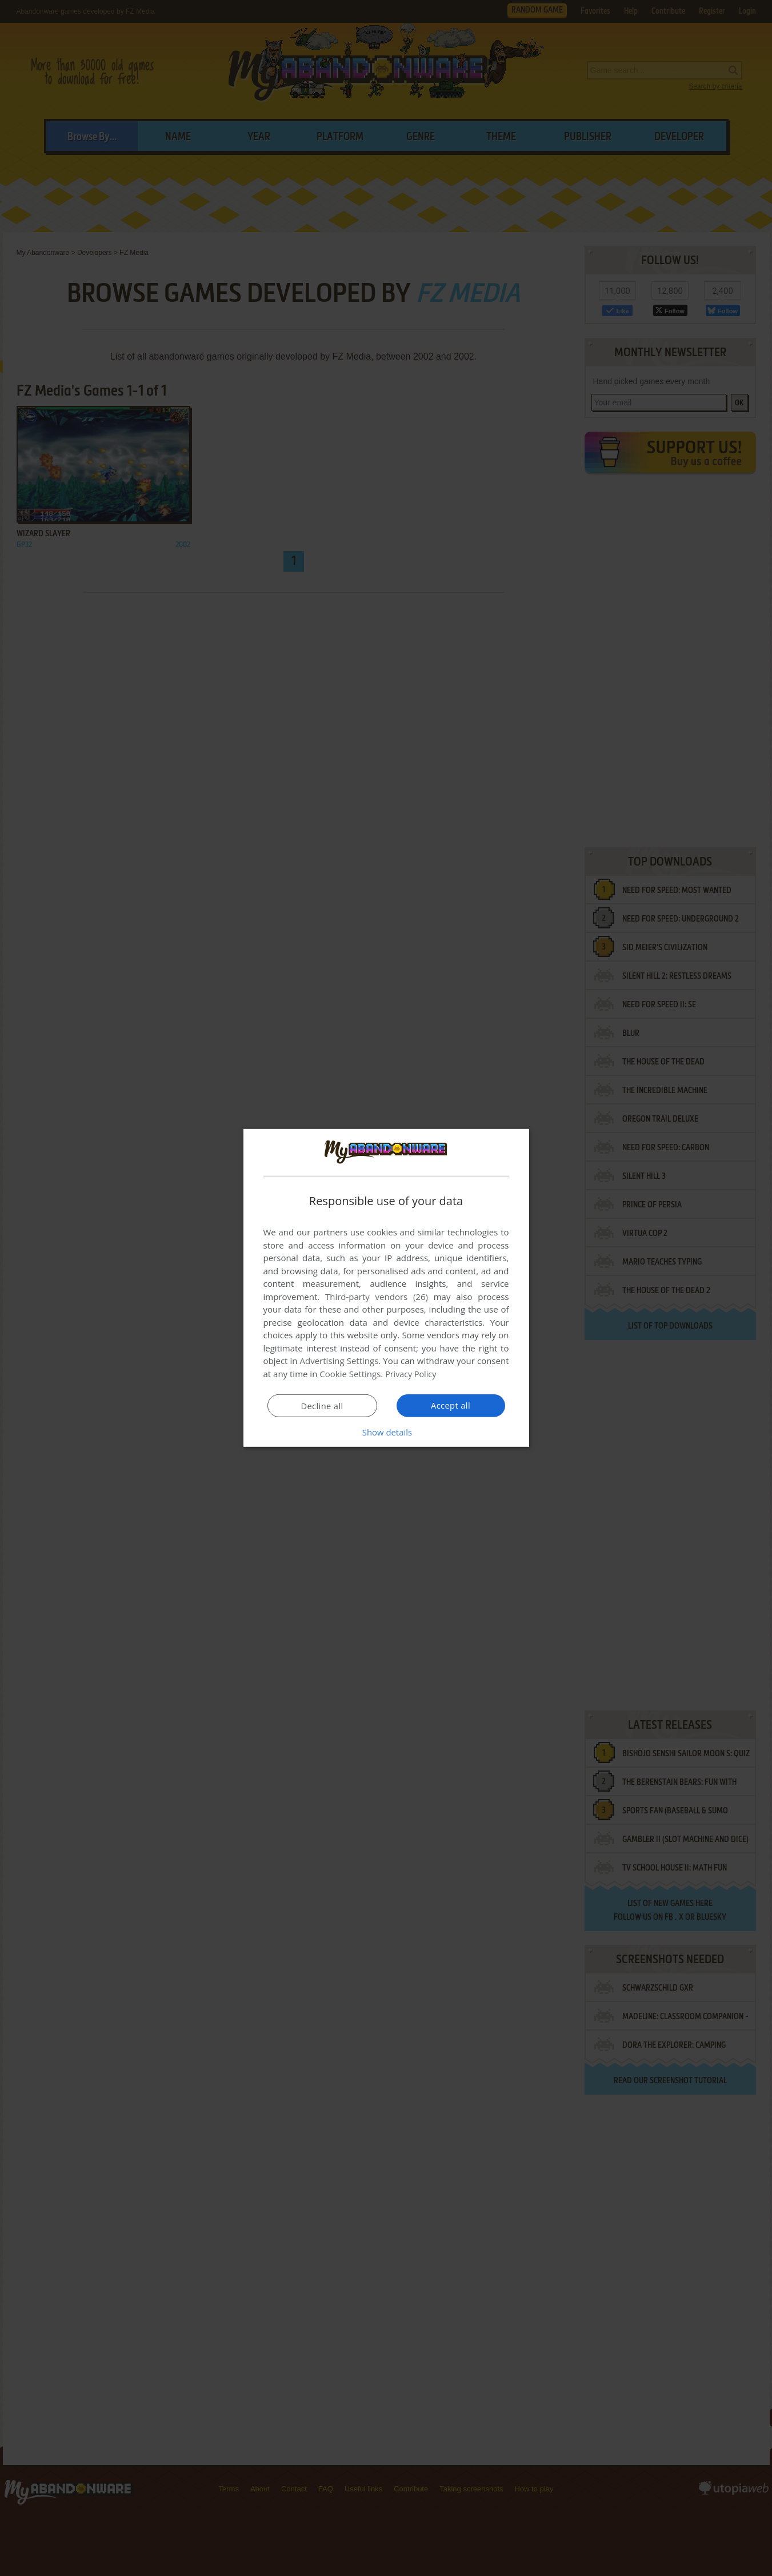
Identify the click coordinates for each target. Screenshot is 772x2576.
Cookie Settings (350, 1373)
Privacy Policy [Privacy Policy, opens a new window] (412, 1373)
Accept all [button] (450, 1405)
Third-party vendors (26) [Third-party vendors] (376, 1296)
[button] (386, 1432)
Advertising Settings (339, 1360)
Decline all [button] (322, 1405)
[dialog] (386, 1288)
